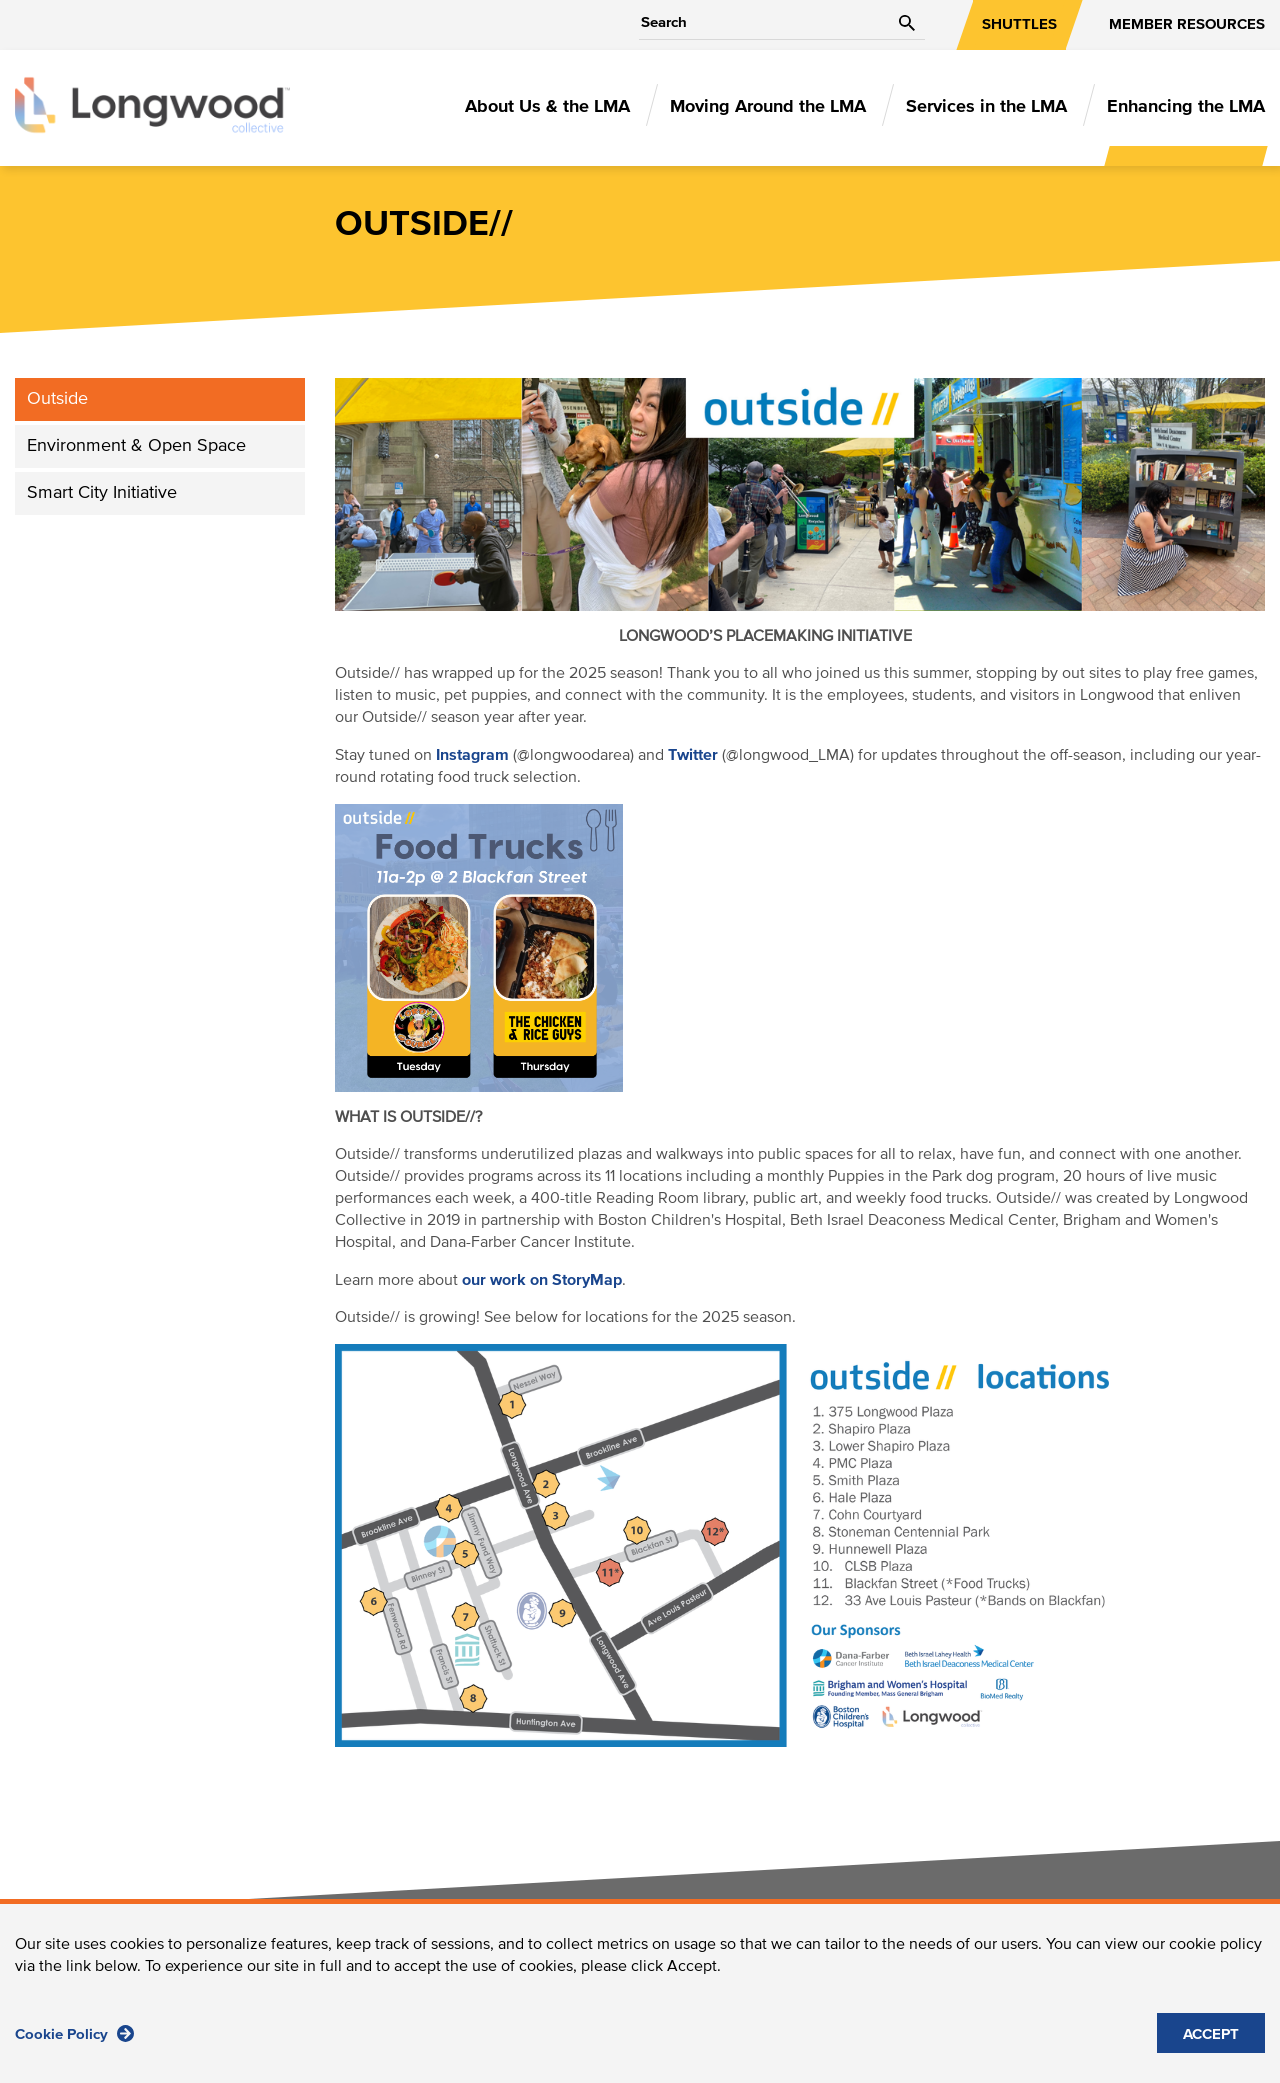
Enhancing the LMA (1186, 107)
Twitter (693, 755)
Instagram (472, 755)
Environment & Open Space (136, 446)
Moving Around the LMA (768, 107)
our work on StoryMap (542, 1280)
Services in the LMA (986, 107)
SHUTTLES (1019, 24)
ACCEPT (1211, 2034)
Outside (57, 399)
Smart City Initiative (102, 493)
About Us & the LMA (547, 107)
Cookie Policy (74, 2033)
